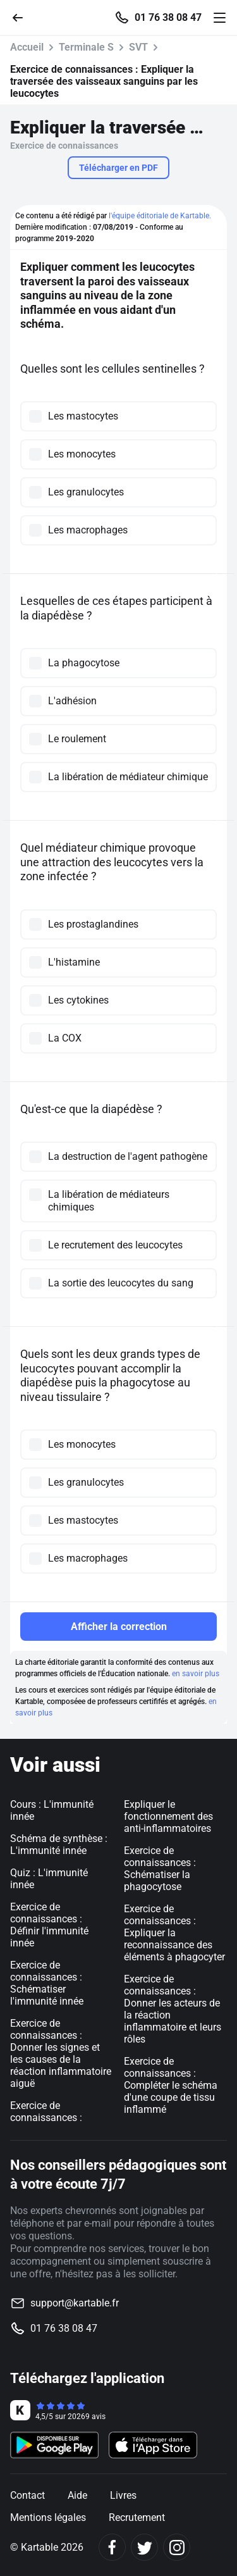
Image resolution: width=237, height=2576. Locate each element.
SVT (138, 47)
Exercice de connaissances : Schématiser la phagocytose (160, 1869)
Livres (123, 2495)
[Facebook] (112, 2547)
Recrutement (137, 2517)
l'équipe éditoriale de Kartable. (160, 215)
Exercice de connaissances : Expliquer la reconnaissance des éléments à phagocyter (174, 1933)
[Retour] (22, 17)
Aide (77, 2495)
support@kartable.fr (74, 2303)
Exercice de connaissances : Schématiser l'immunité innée (46, 1983)
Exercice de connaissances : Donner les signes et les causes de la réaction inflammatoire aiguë (60, 2053)
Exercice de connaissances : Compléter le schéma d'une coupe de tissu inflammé (170, 2085)
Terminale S (86, 47)
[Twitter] (144, 2547)
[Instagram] (176, 2547)
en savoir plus (195, 1673)
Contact (27, 2495)
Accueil (27, 47)
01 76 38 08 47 (168, 18)
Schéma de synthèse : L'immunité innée (58, 1844)
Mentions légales (48, 2517)
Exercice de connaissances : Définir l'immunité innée (49, 1925)
